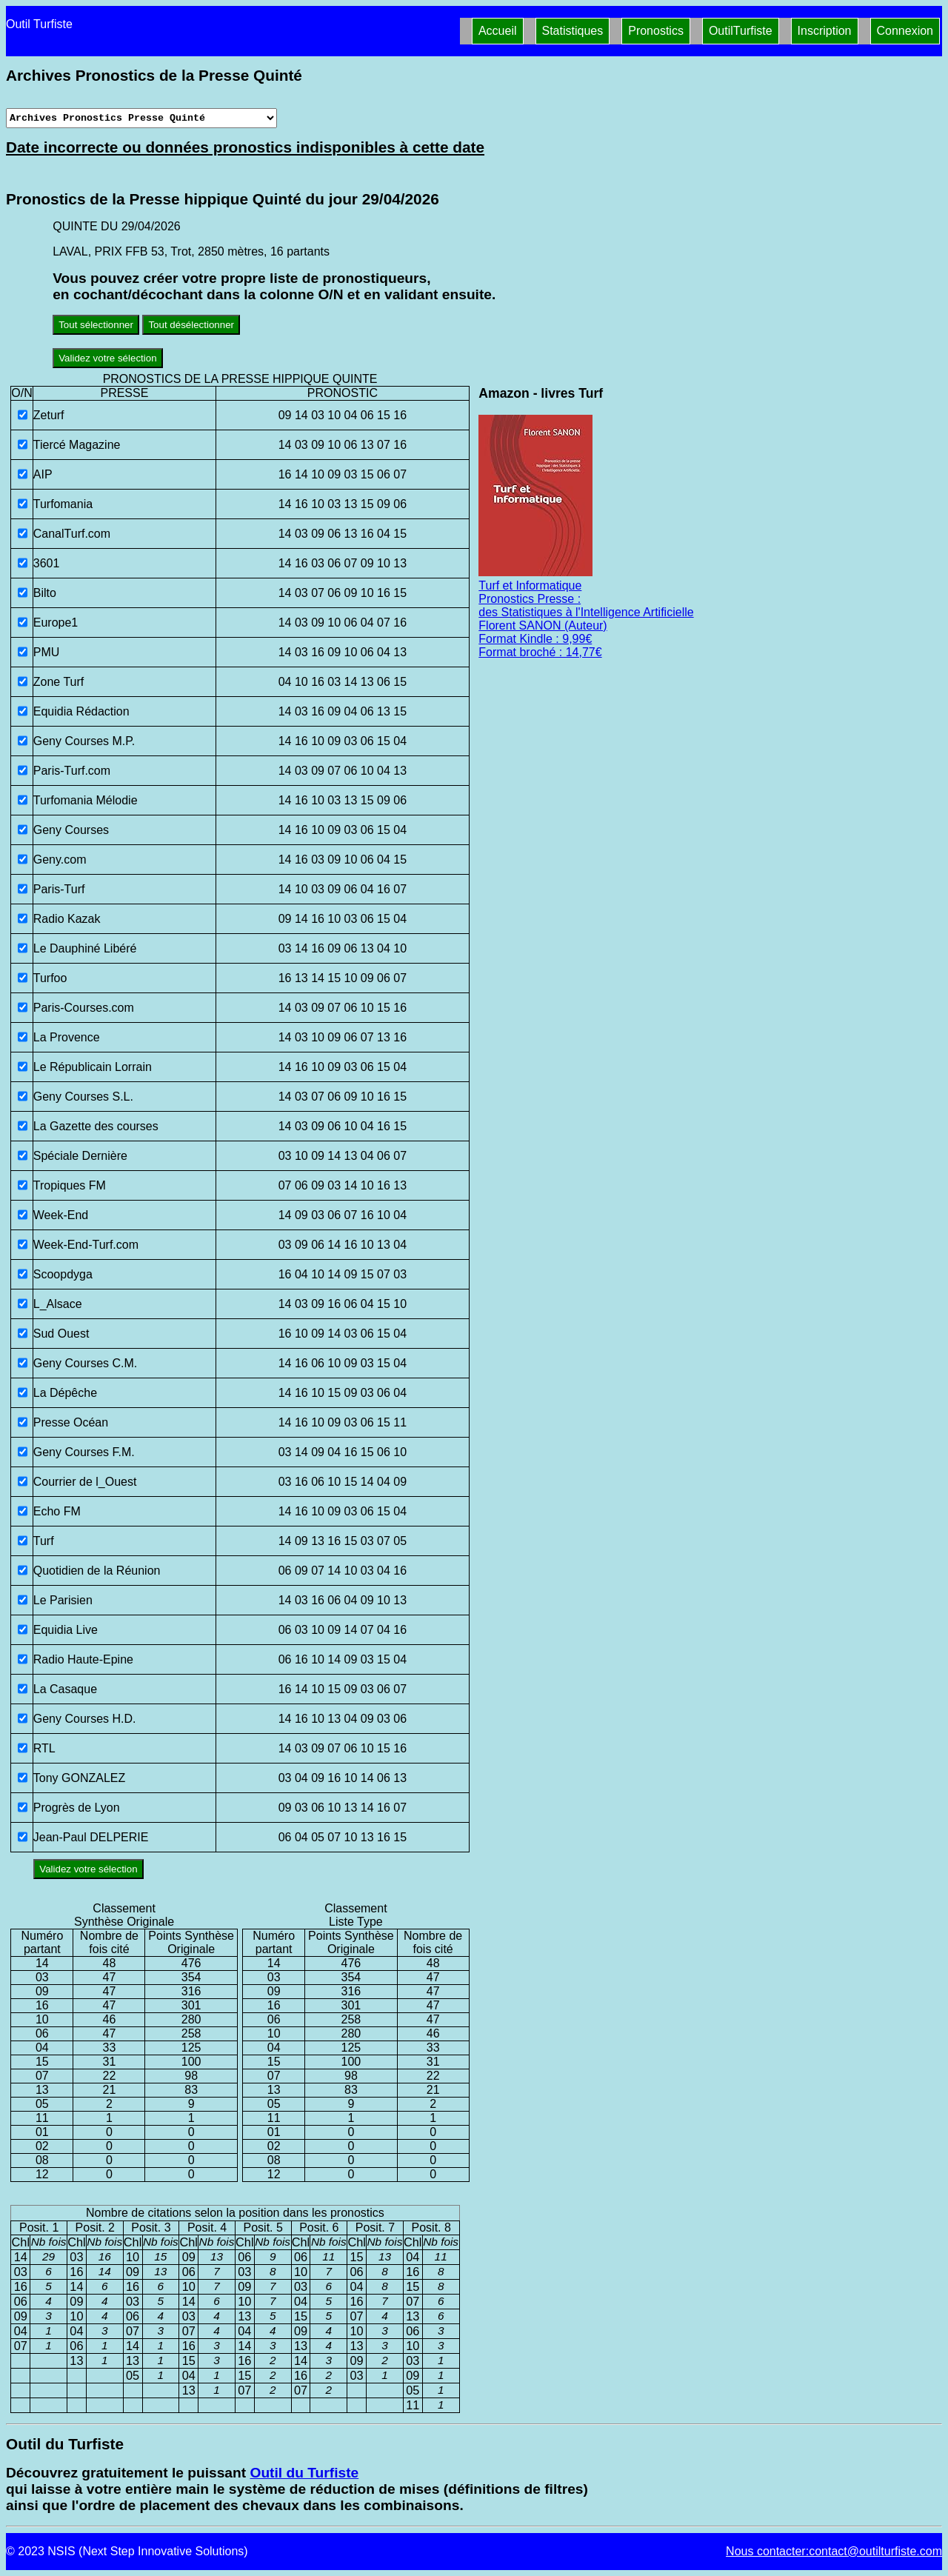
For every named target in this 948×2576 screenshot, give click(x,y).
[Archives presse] (141, 118)
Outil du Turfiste (304, 2472)
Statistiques (573, 30)
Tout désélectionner (191, 324)
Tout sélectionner (96, 324)
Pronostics (656, 30)
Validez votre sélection (107, 358)
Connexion (905, 30)
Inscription (825, 30)
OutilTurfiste (740, 30)
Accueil (497, 30)
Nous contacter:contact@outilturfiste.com (834, 2551)
